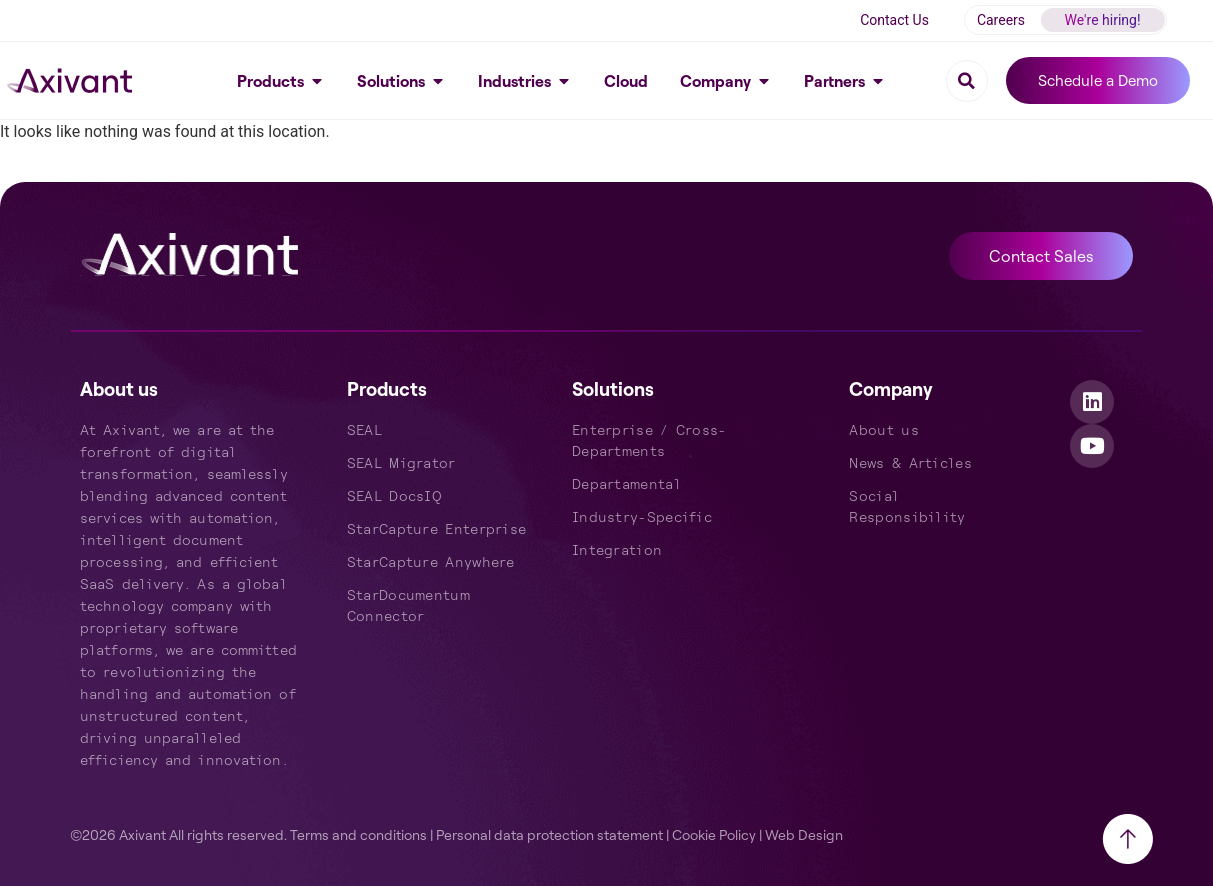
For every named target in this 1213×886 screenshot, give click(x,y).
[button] (967, 81)
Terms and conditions (358, 834)
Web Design (804, 834)
